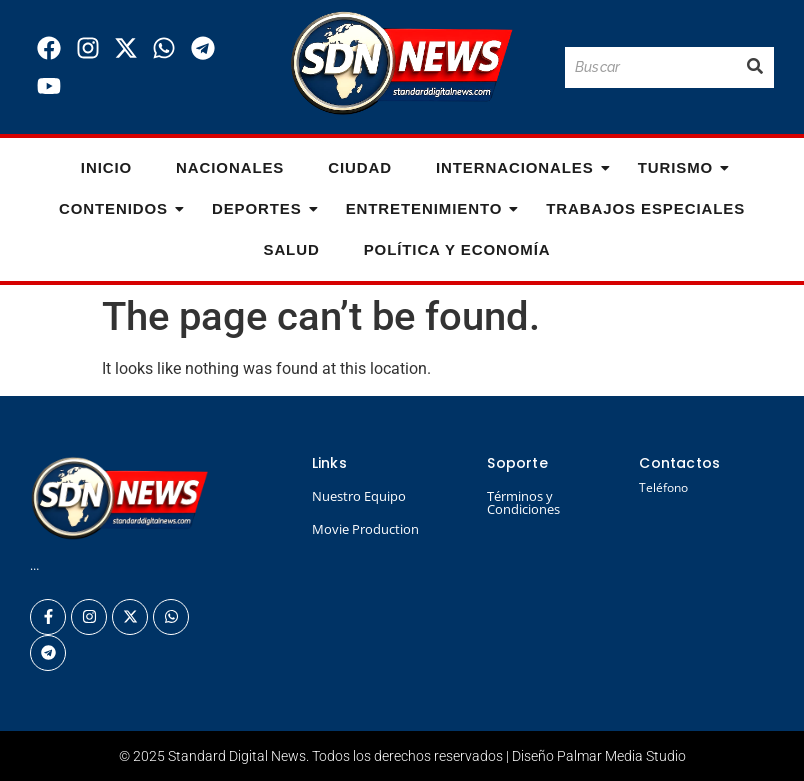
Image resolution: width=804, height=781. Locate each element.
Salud (291, 249)
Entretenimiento (430, 208)
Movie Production (365, 529)
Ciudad (360, 167)
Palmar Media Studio (621, 756)
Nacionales (230, 167)
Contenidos (119, 208)
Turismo (681, 167)
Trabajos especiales (645, 208)
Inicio (106, 167)
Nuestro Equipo (359, 496)
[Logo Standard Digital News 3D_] (401, 63)
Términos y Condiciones (523, 502)
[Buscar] (650, 67)
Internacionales (521, 167)
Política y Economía (457, 249)
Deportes (263, 208)
